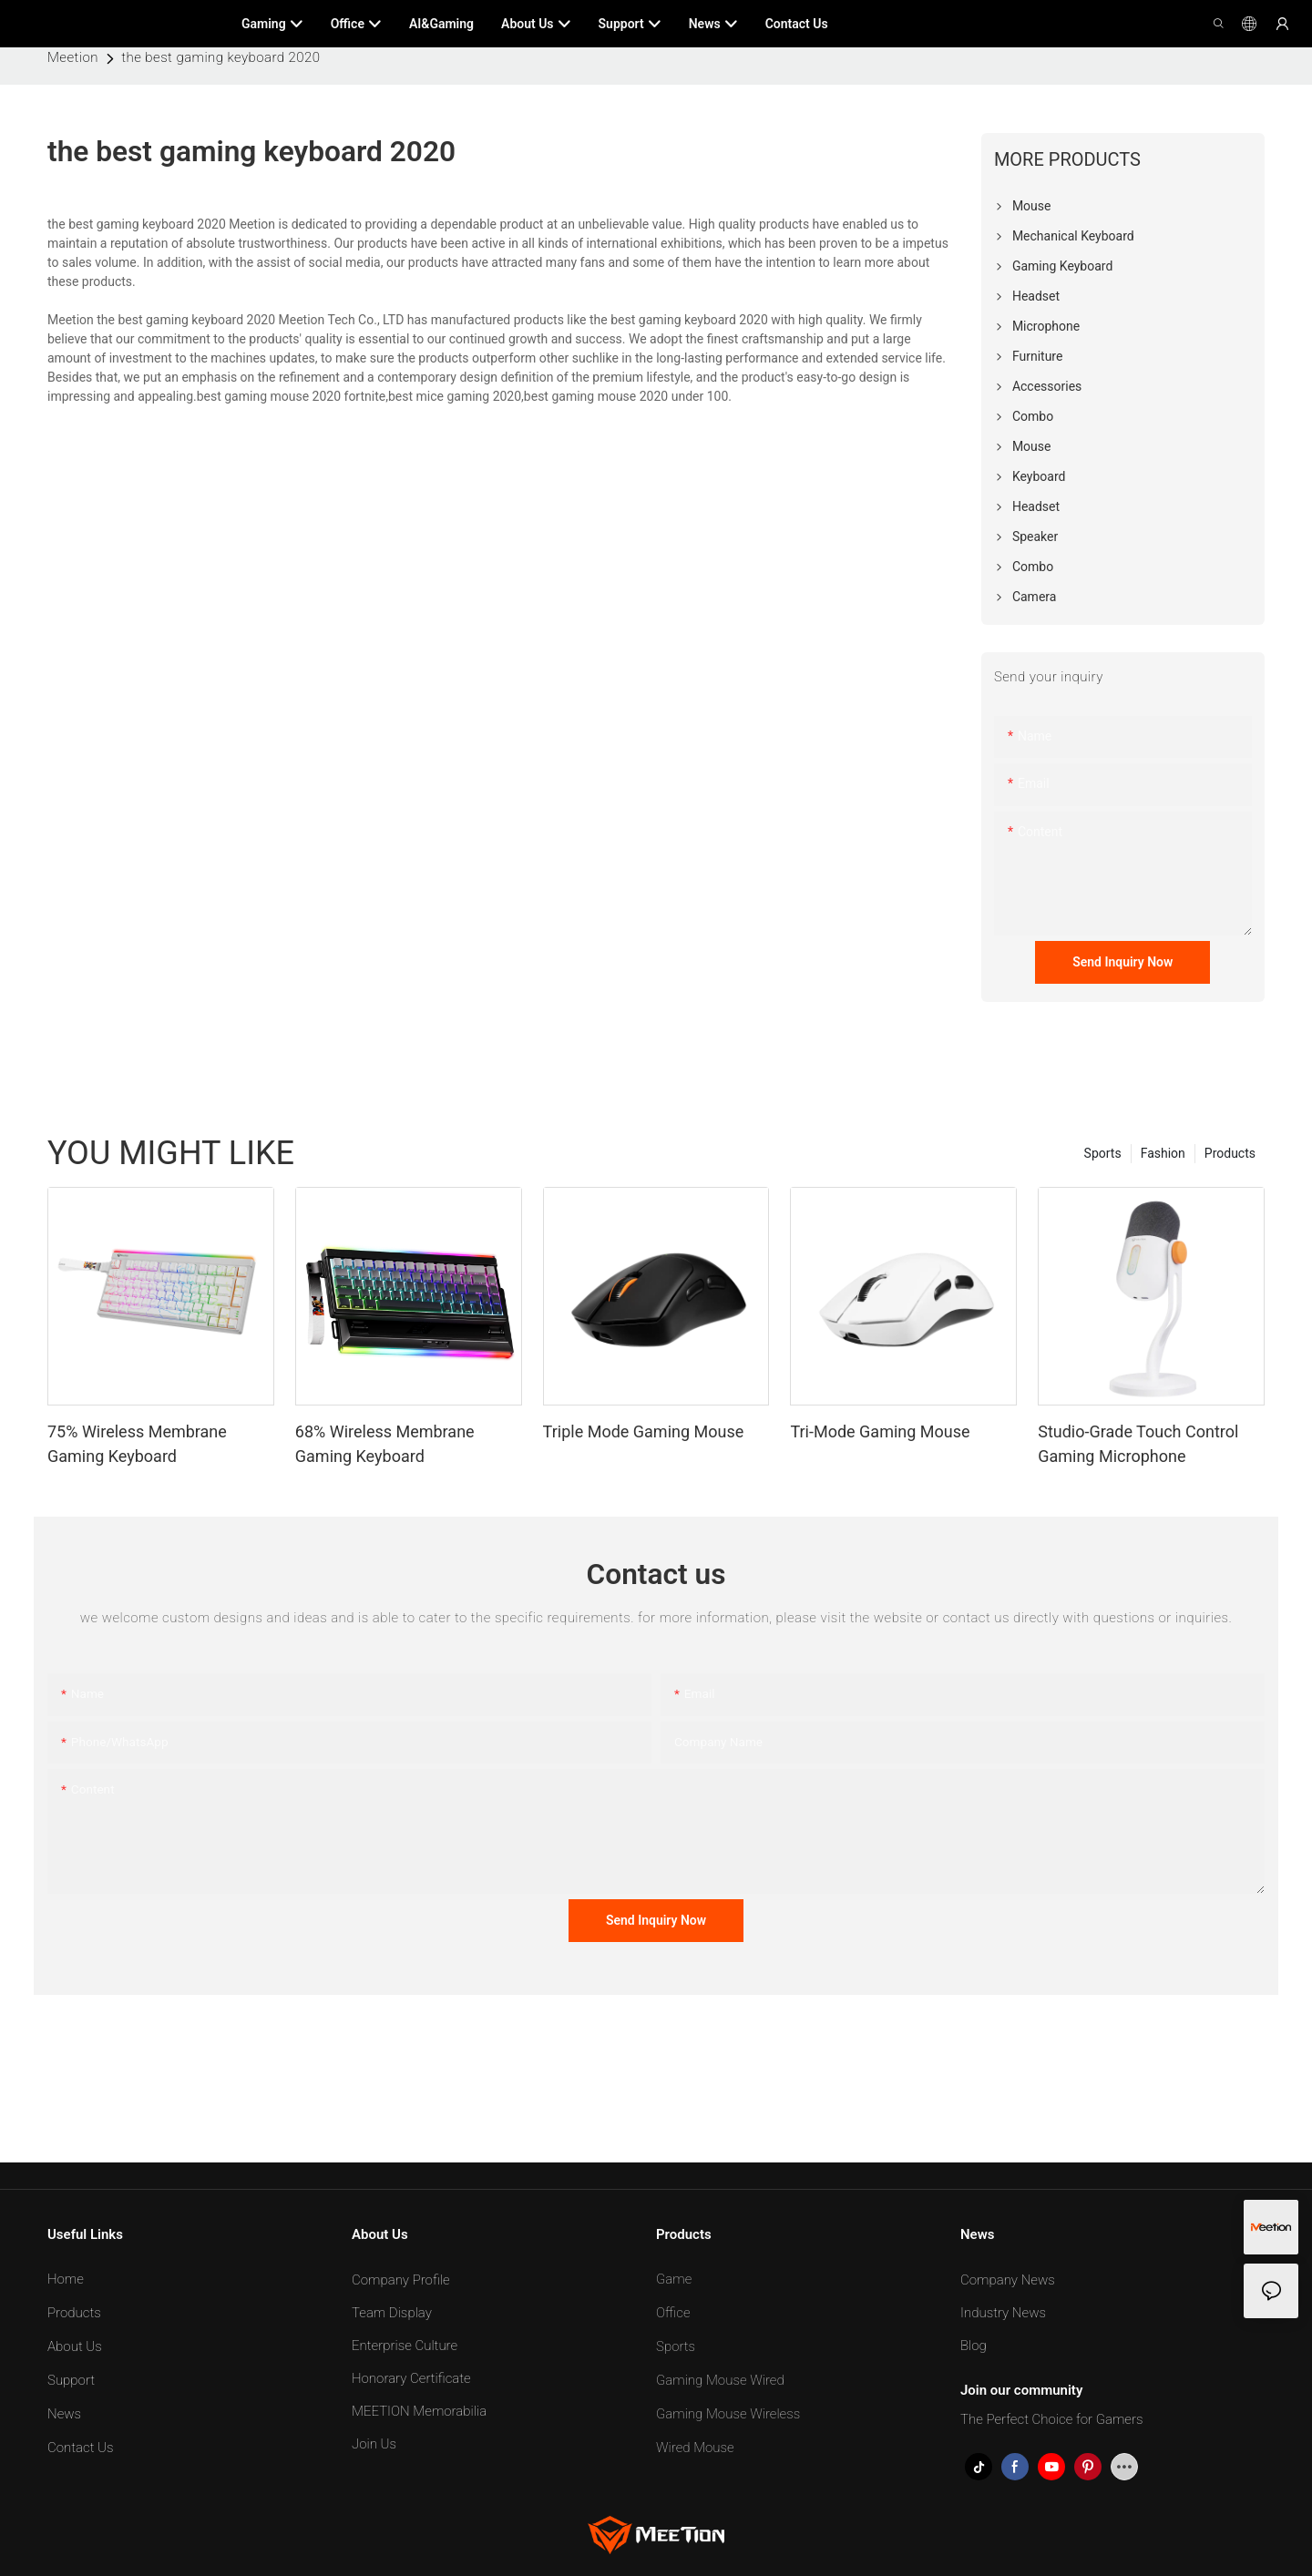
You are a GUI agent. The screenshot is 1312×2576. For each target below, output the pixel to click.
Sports (1103, 1153)
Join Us (374, 2444)
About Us (74, 2346)
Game (674, 2279)
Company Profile (401, 2280)
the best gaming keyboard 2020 (220, 57)
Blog (973, 2345)
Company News (1007, 2280)
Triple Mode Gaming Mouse (643, 1431)
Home (65, 2279)
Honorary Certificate (411, 2378)
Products (1230, 1153)
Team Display (392, 2313)
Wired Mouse (695, 2447)
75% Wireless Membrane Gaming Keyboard (137, 1444)
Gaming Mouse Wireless (728, 2414)
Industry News (1003, 2313)
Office (673, 2313)
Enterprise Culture (404, 2345)
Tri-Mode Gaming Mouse (879, 1431)
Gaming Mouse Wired (720, 2380)
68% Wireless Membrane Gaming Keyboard (385, 1444)
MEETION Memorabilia (419, 2411)
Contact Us (80, 2447)
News (64, 2414)
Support (71, 2380)
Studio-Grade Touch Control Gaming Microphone (1138, 1444)
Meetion (72, 57)
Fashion (1163, 1153)
